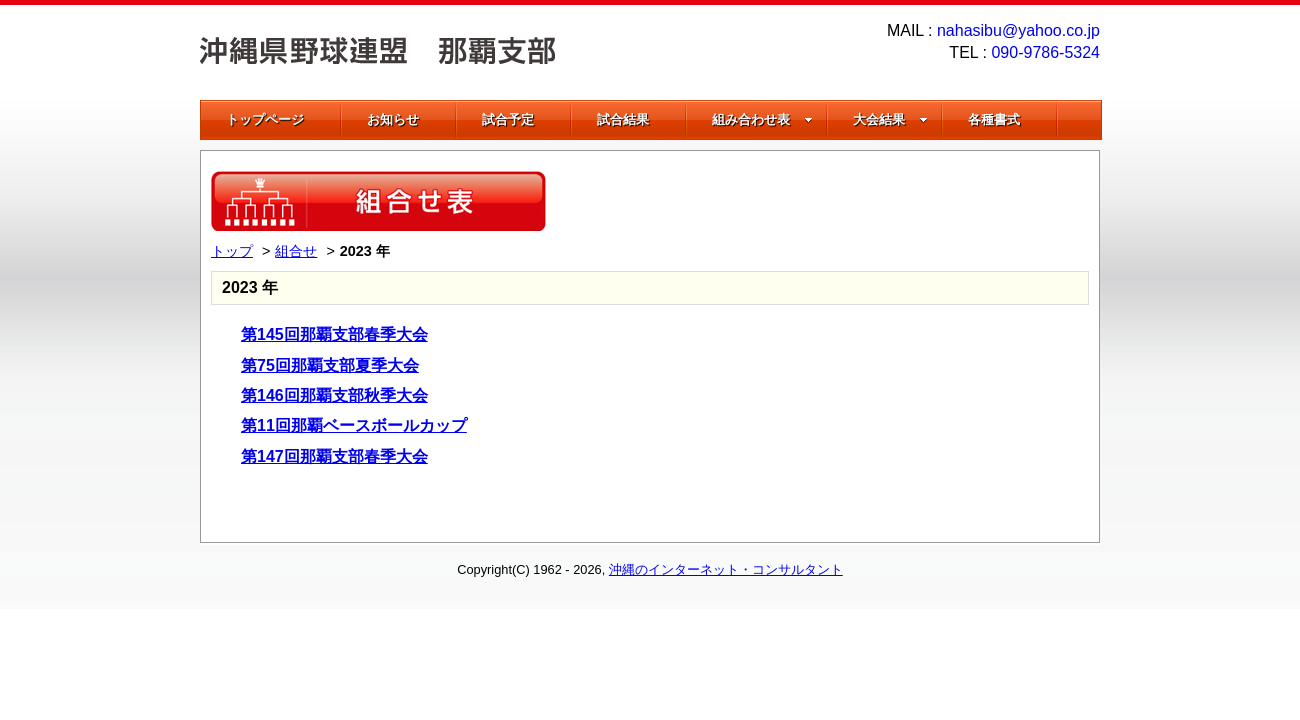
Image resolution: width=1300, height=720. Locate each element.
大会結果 (890, 119)
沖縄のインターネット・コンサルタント (726, 569)
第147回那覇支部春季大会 (334, 456)
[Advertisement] (855, 201)
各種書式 (994, 119)
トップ (232, 251)
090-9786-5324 (1045, 52)
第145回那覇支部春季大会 (334, 334)
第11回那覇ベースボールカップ (354, 425)
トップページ (265, 119)
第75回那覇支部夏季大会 (330, 365)
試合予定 (508, 119)
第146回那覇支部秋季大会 (334, 395)
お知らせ (393, 119)
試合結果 (623, 119)
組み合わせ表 (762, 119)
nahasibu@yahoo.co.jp (1018, 30)
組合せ (296, 251)
